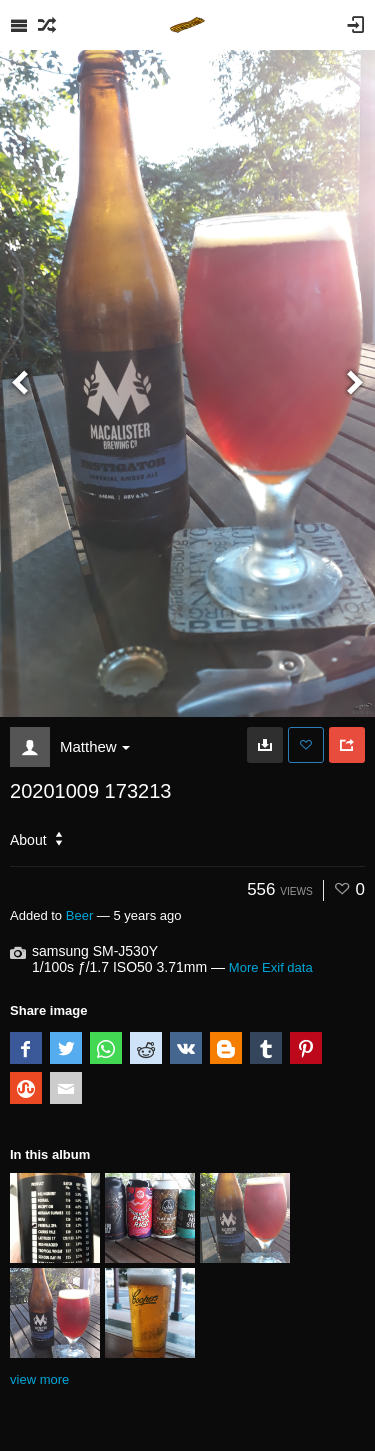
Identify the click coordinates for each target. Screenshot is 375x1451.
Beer (80, 915)
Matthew (95, 746)
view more (39, 1379)
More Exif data (271, 967)
